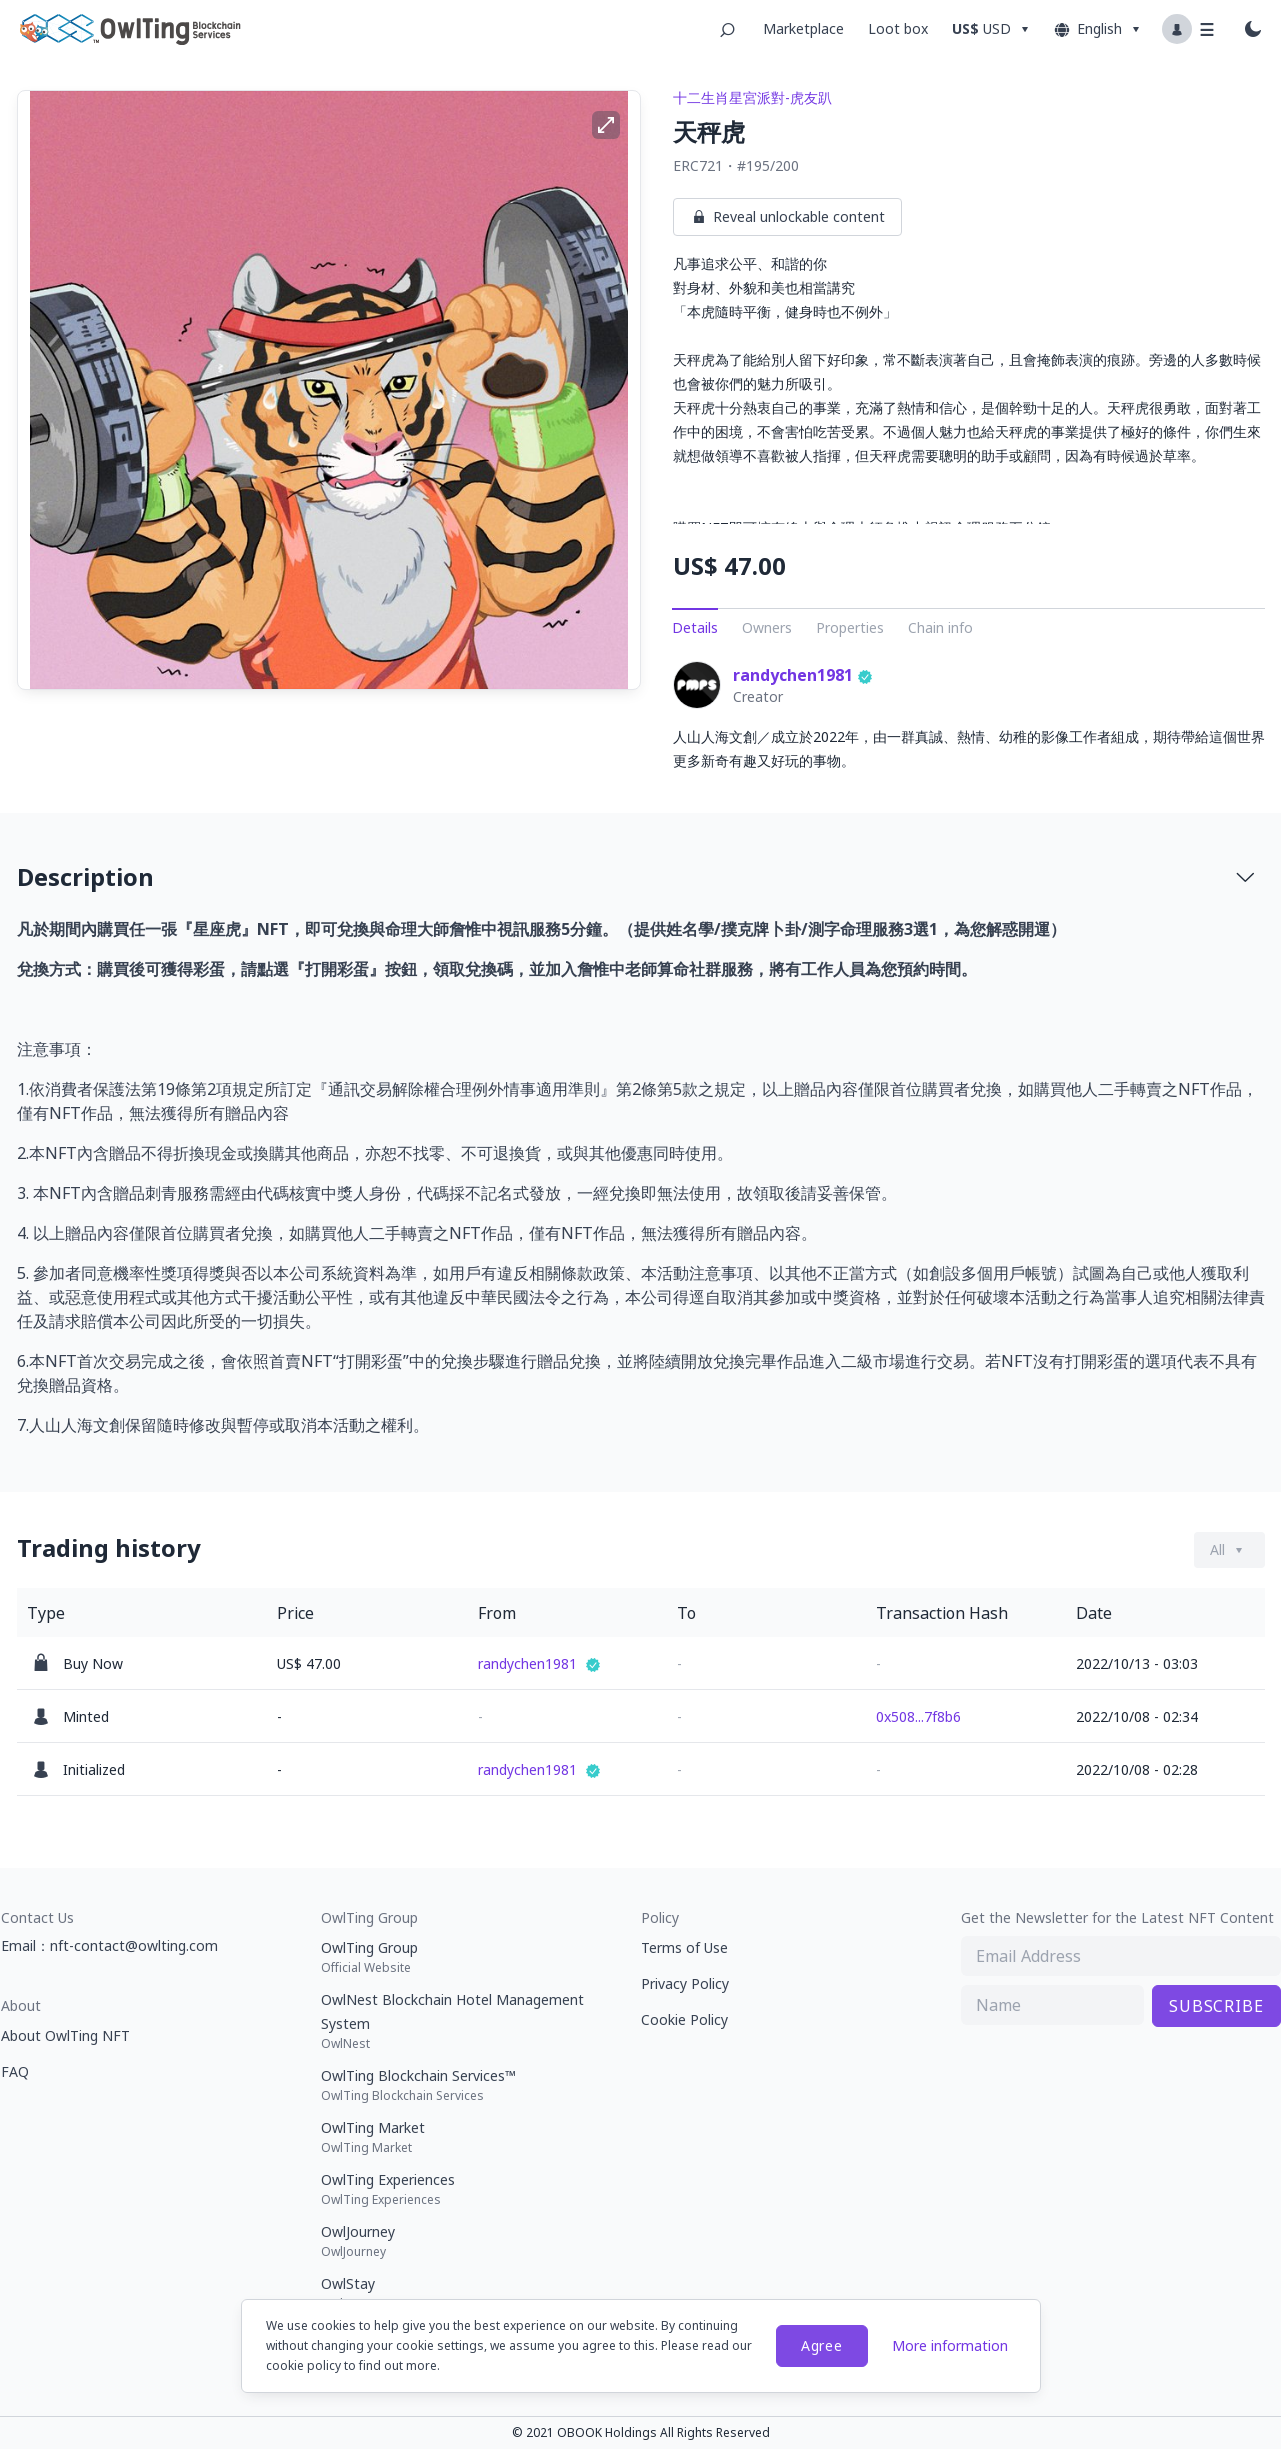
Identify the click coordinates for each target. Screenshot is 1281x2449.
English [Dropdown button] (1098, 29)
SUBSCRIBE (1216, 2006)
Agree (822, 2345)
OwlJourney (461, 2241)
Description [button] (637, 876)
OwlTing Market (461, 2137)
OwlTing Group (461, 1957)
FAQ (15, 2071)
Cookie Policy (684, 2019)
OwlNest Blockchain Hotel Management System (461, 2021)
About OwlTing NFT (65, 2035)
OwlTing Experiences (461, 2189)
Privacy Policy (685, 1983)
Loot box (898, 28)
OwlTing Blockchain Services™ (461, 2085)
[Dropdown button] (993, 29)
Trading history (109, 1548)
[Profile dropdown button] (1190, 29)
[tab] (641, 877)
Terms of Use (684, 1947)
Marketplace (803, 28)
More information (950, 2345)
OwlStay (461, 2293)
